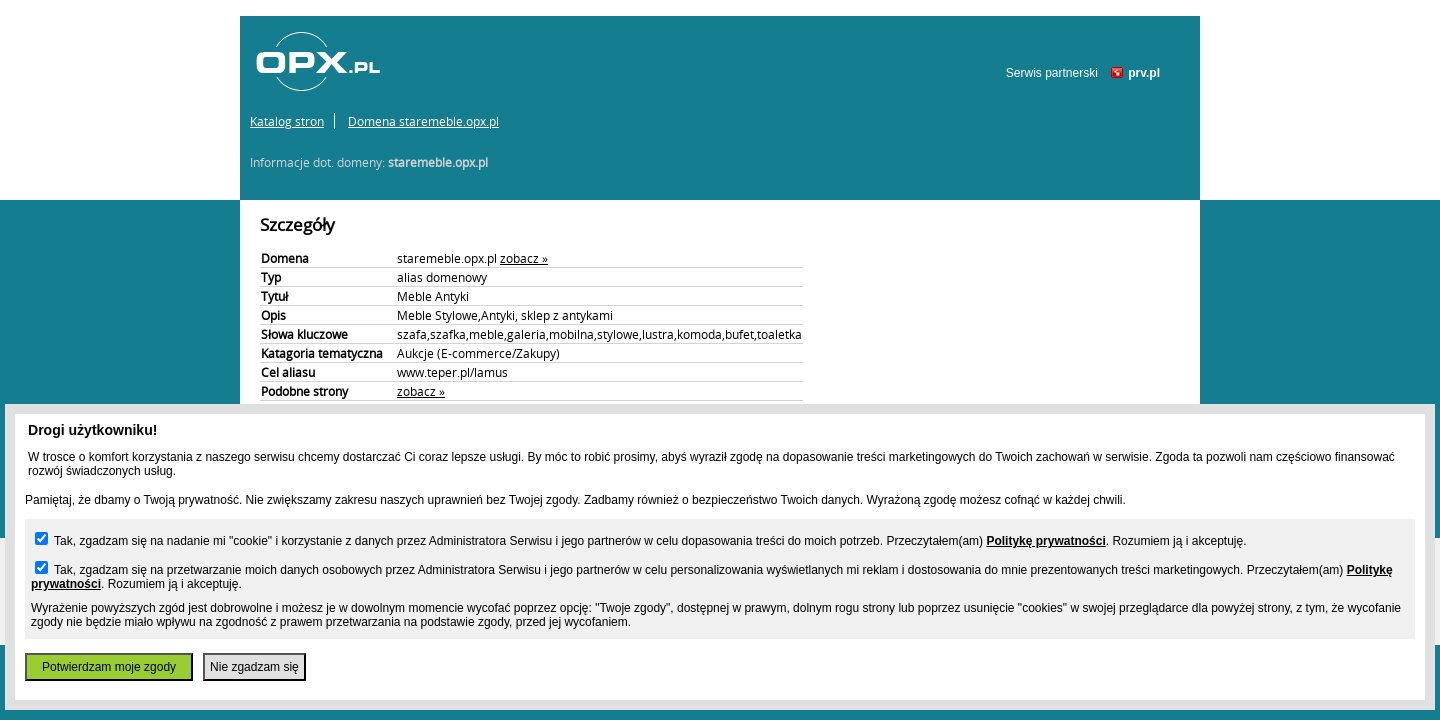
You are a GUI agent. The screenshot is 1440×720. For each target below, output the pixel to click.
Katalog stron (287, 121)
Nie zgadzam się (254, 667)
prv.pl (1144, 73)
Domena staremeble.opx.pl (423, 121)
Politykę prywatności (1045, 541)
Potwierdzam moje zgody (109, 667)
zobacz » (524, 258)
